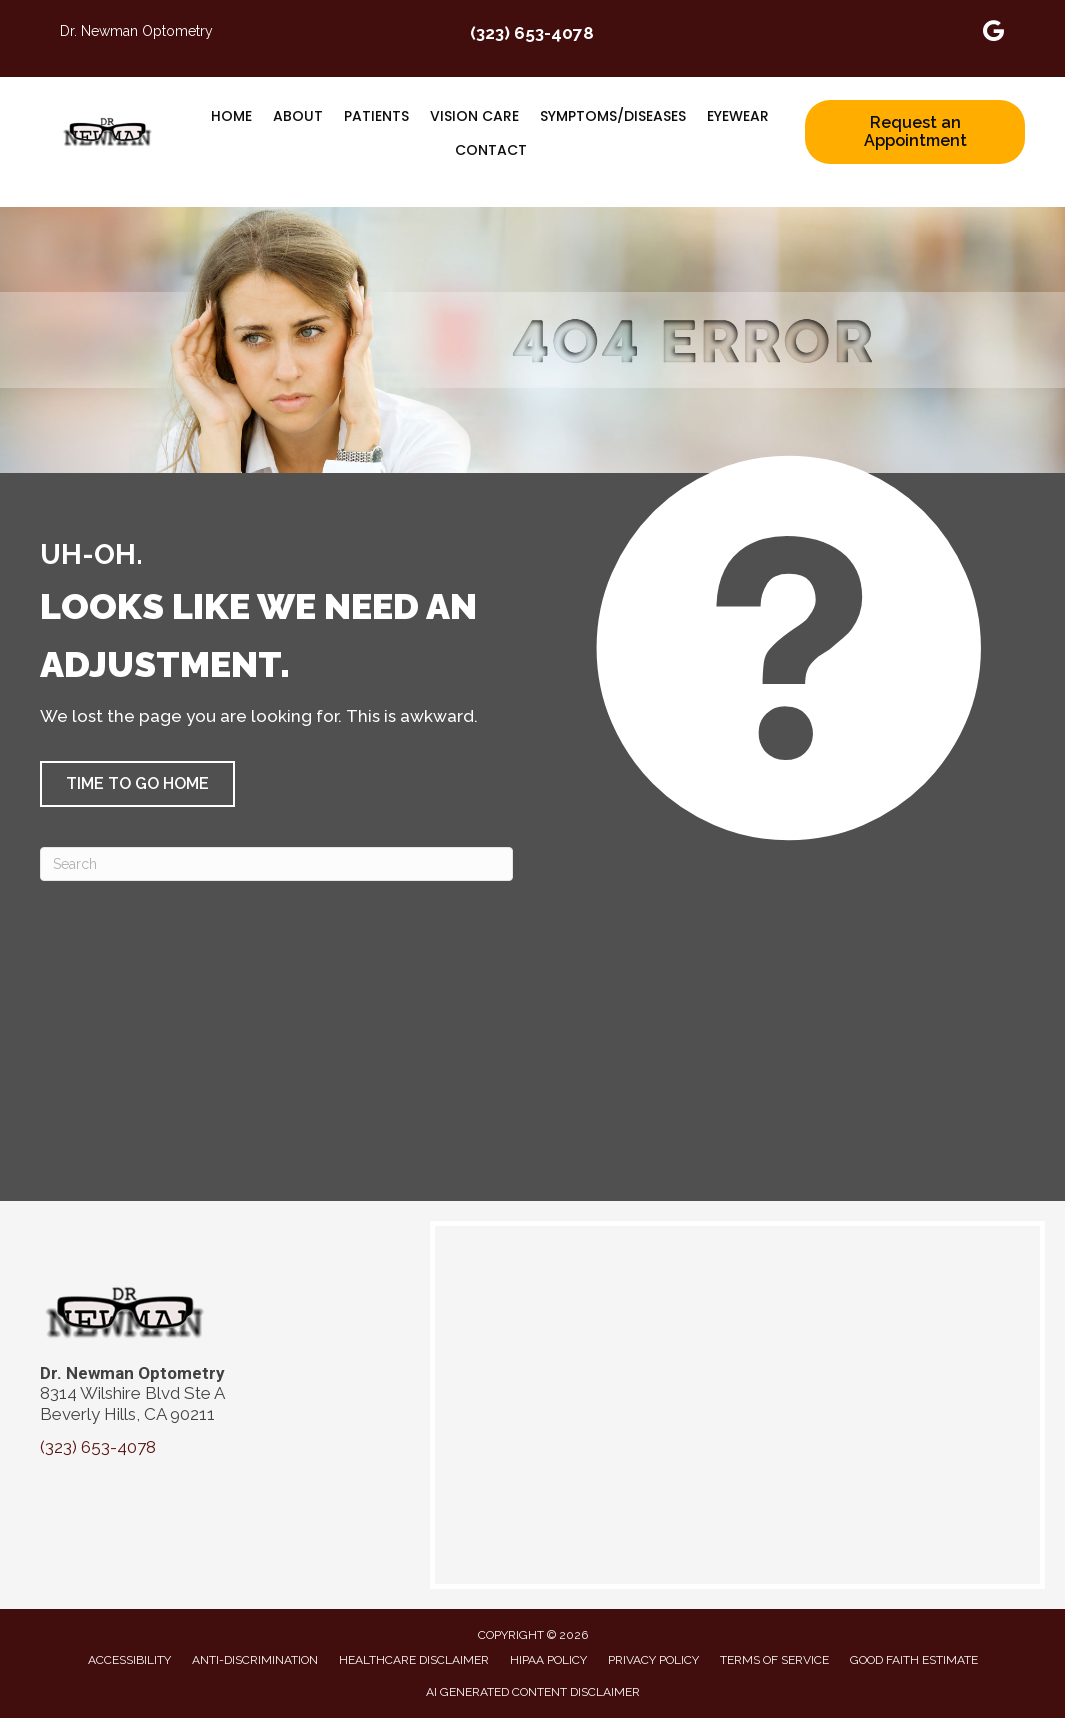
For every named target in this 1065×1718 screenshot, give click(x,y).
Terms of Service (774, 1660)
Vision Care (474, 116)
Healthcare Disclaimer (414, 1660)
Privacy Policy (653, 1660)
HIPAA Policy (548, 1660)
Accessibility (129, 1660)
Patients (376, 116)
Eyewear (738, 116)
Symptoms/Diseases (613, 116)
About (298, 116)
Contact (491, 150)
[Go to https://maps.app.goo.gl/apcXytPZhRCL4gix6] (994, 33)
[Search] (276, 864)
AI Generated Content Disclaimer (533, 1692)
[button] (137, 784)
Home (231, 116)
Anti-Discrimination (255, 1660)
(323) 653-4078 (532, 33)
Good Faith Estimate (914, 1660)
